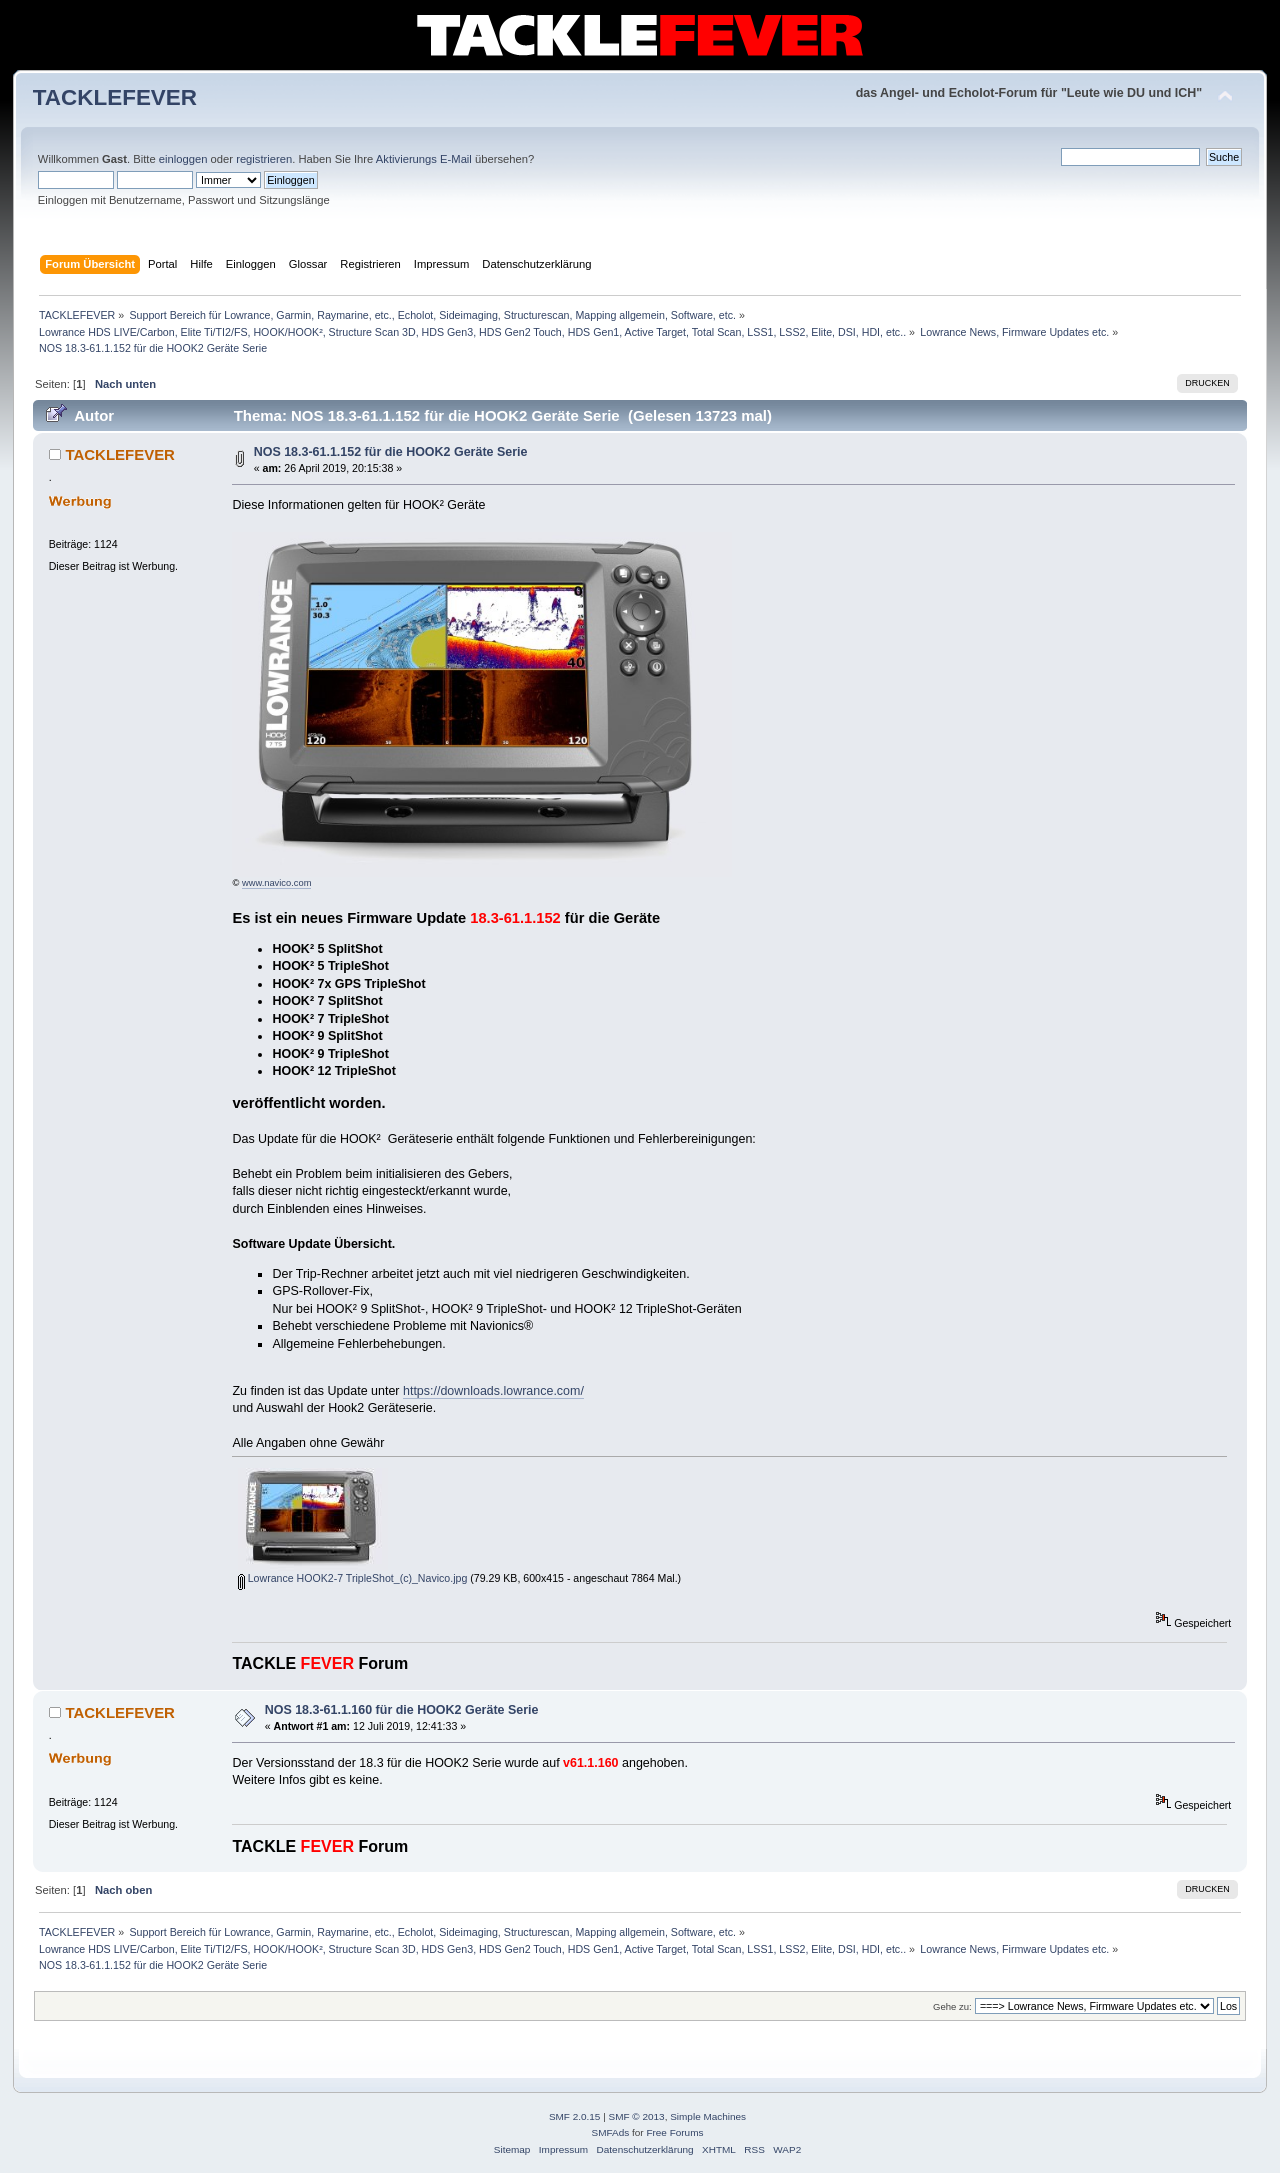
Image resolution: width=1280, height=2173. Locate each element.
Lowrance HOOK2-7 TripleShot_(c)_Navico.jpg (353, 1578)
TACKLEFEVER (115, 97)
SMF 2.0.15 (575, 2116)
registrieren (264, 159)
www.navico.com (276, 883)
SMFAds (611, 2132)
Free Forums (674, 2132)
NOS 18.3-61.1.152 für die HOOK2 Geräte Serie (391, 452)
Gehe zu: (952, 2006)
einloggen (183, 159)
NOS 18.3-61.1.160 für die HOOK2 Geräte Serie (402, 1710)
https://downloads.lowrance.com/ (493, 1391)
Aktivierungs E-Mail (424, 159)
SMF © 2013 (637, 2116)
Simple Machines (708, 2116)
